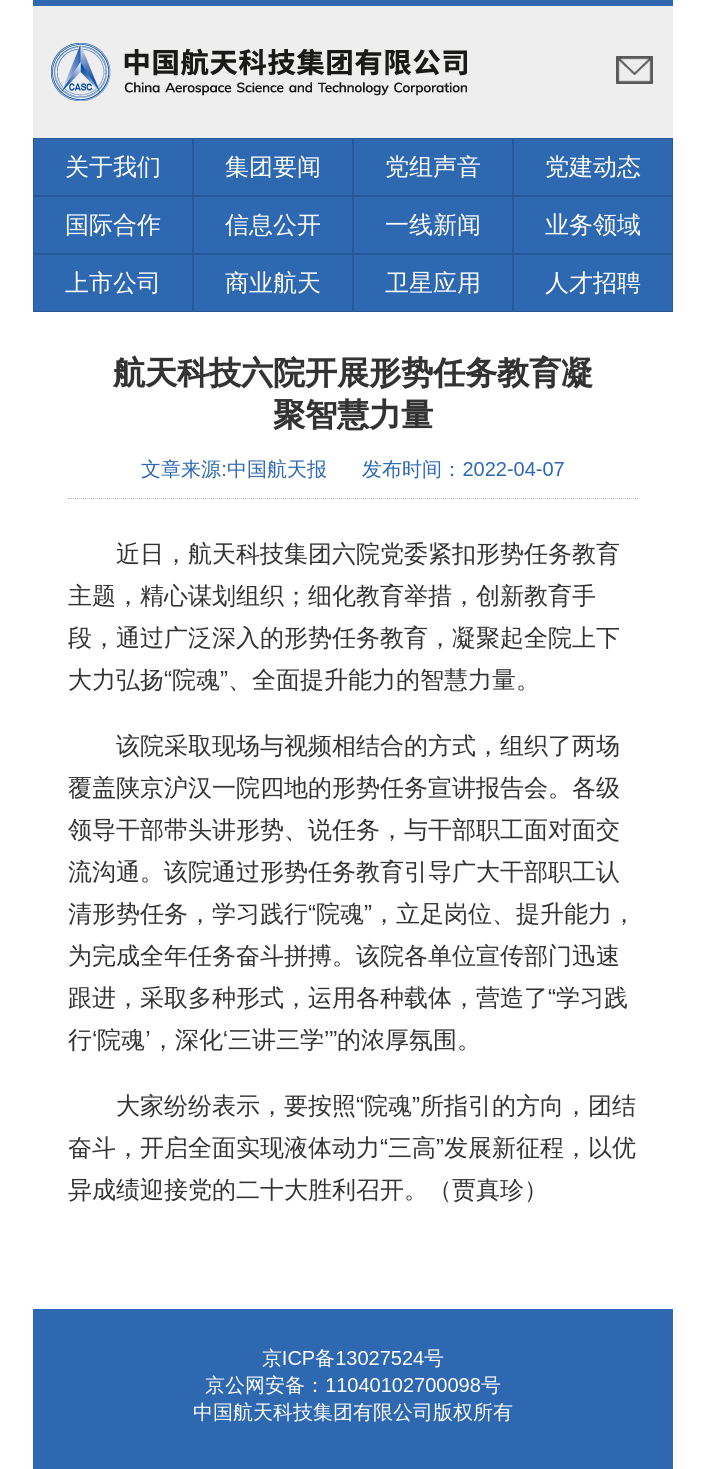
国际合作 (113, 224)
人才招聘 (593, 282)
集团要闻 (273, 166)
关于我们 (113, 166)
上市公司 (113, 282)
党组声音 (433, 166)
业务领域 (593, 224)
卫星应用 (433, 282)
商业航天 (273, 282)
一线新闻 (433, 224)
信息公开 (273, 224)
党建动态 (593, 166)
